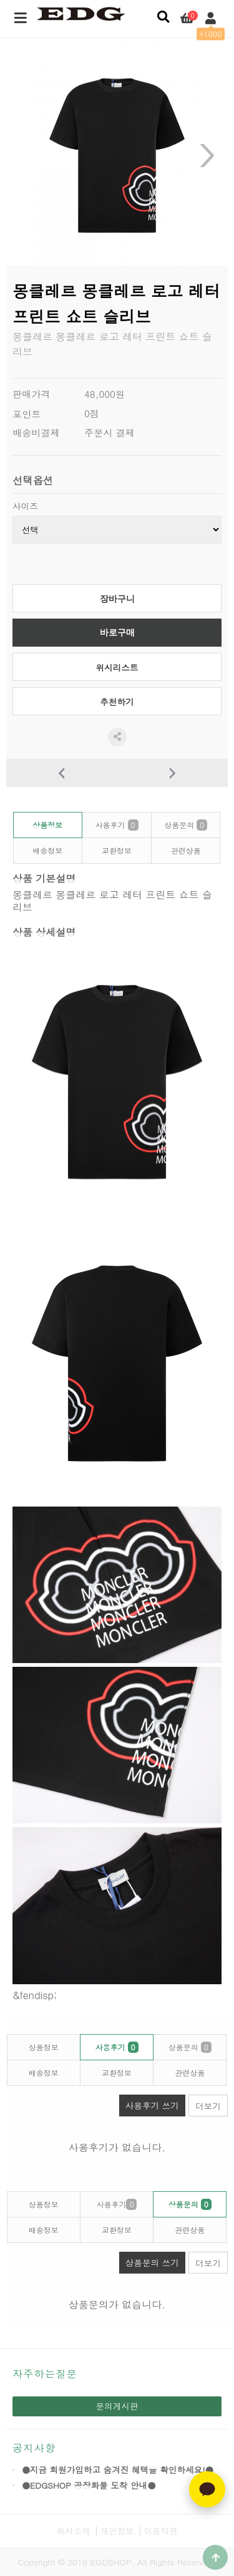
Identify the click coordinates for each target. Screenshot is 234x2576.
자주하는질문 (44, 2373)
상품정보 (47, 824)
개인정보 (117, 2531)
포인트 (26, 413)
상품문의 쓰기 (149, 2260)
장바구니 (117, 599)
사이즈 (25, 506)
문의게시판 (117, 2406)
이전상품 (61, 773)
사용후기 (116, 825)
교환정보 (117, 850)
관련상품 (186, 850)
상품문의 (185, 825)
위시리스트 (117, 667)
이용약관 (160, 2531)
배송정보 (47, 850)
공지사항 (34, 2448)
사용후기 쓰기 (149, 2103)
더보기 (208, 2106)
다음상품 (172, 773)
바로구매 (117, 632)
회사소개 (73, 2531)
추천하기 (117, 702)
